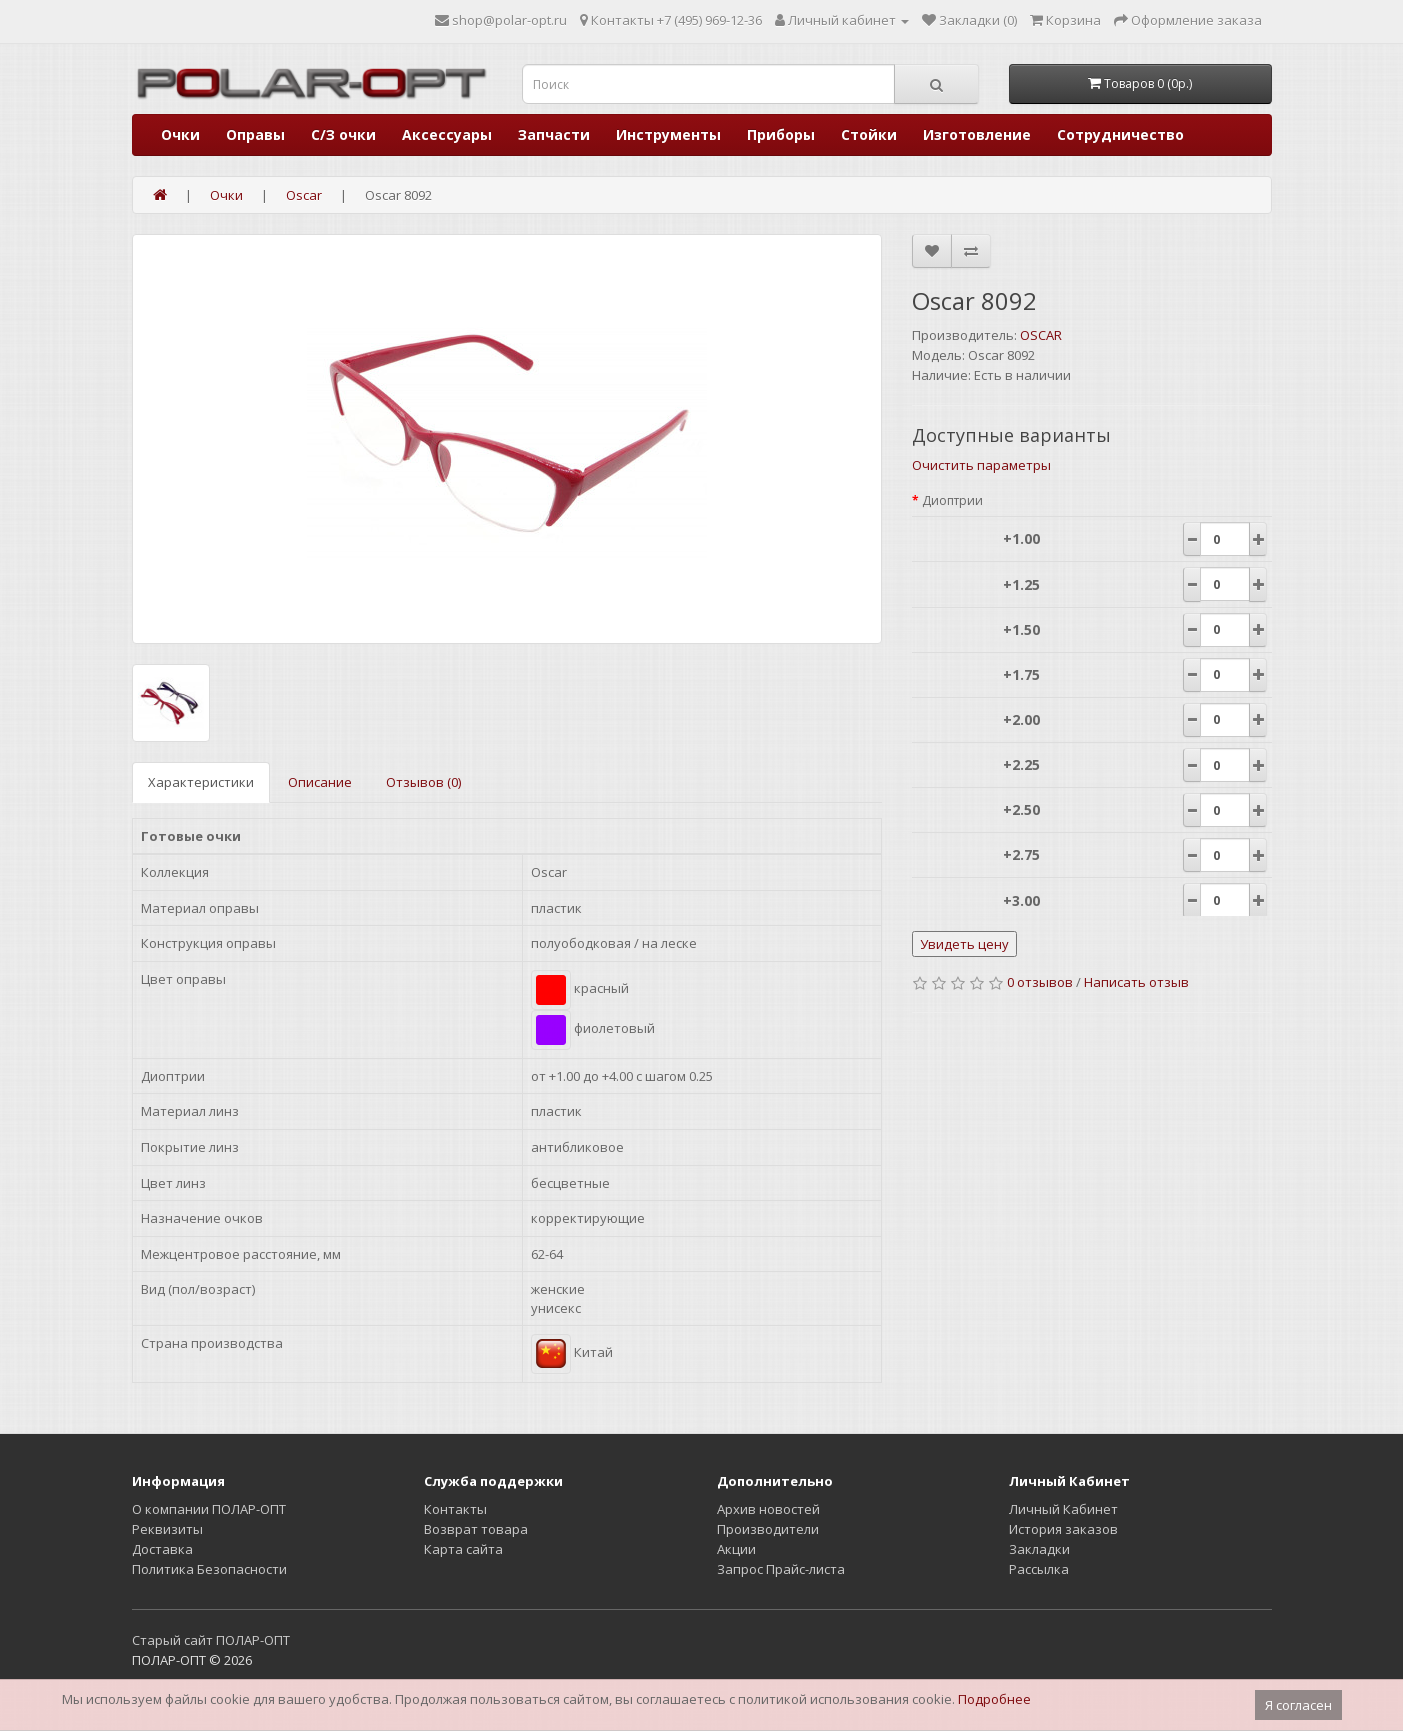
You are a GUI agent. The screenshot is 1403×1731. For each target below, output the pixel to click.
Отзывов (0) (423, 782)
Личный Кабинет (1063, 1509)
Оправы (255, 134)
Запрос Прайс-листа (781, 1569)
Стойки (869, 134)
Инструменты (668, 134)
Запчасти (554, 134)
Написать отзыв (1136, 982)
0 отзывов (1040, 982)
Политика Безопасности (209, 1569)
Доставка (162, 1549)
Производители (768, 1529)
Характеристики (201, 782)
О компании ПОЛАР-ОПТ (209, 1509)
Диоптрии (952, 500)
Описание (320, 782)
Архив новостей (768, 1509)
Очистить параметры (981, 465)
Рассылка (1039, 1569)
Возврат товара (476, 1529)
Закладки (1039, 1549)
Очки (180, 134)
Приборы (781, 134)
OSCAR (1041, 335)
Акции (736, 1549)
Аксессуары (447, 134)
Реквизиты (167, 1529)
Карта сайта (463, 1549)
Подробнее (994, 1699)
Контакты (455, 1509)
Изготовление (977, 134)
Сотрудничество (1120, 134)
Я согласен (1298, 1705)
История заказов (1063, 1529)
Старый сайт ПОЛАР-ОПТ (211, 1640)
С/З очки (343, 134)
